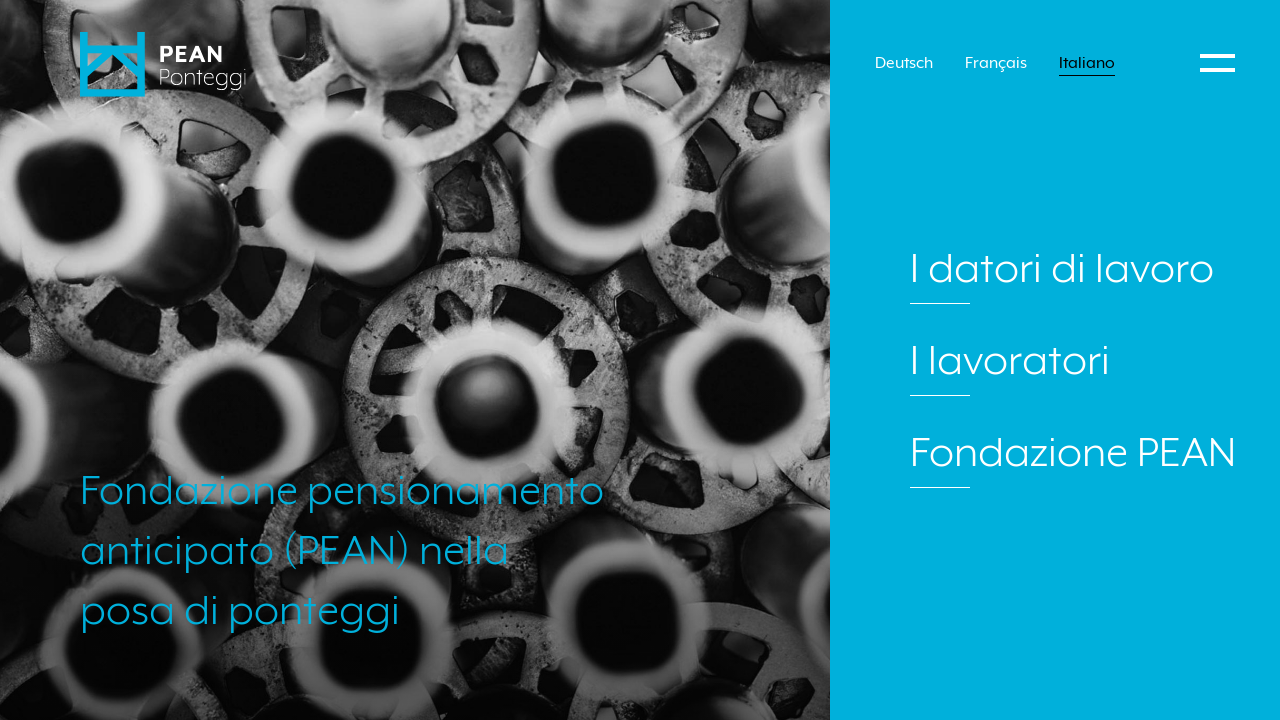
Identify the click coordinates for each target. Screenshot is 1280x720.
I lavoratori (1010, 360)
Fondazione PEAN (1073, 452)
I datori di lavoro (1062, 268)
